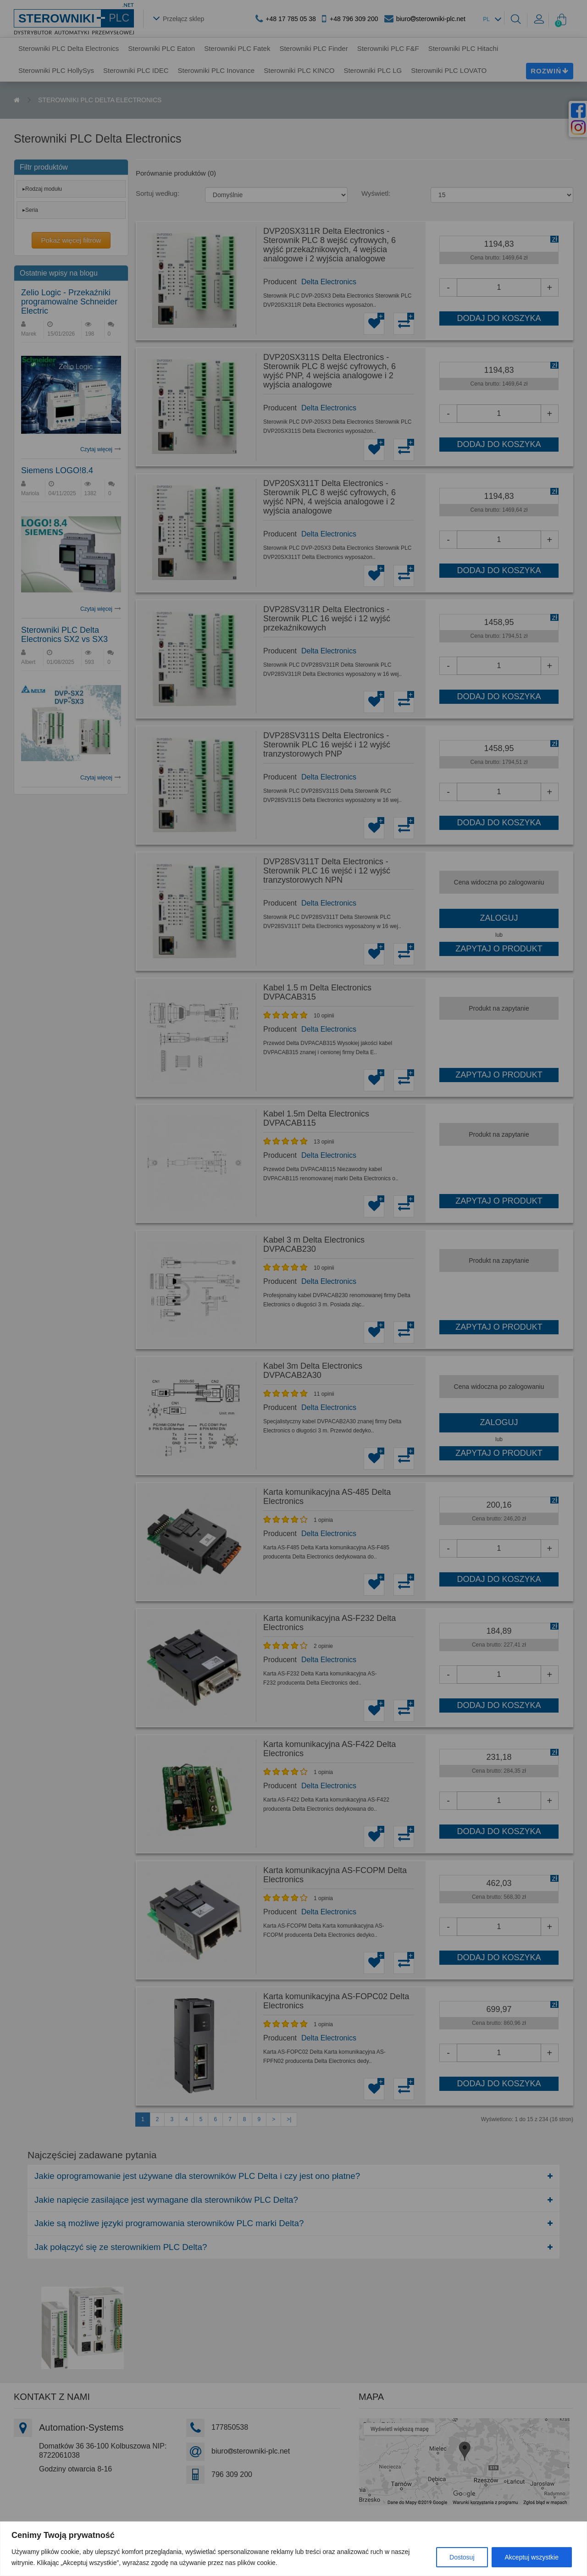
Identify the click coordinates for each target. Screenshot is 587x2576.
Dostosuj (461, 2557)
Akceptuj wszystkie (532, 2557)
